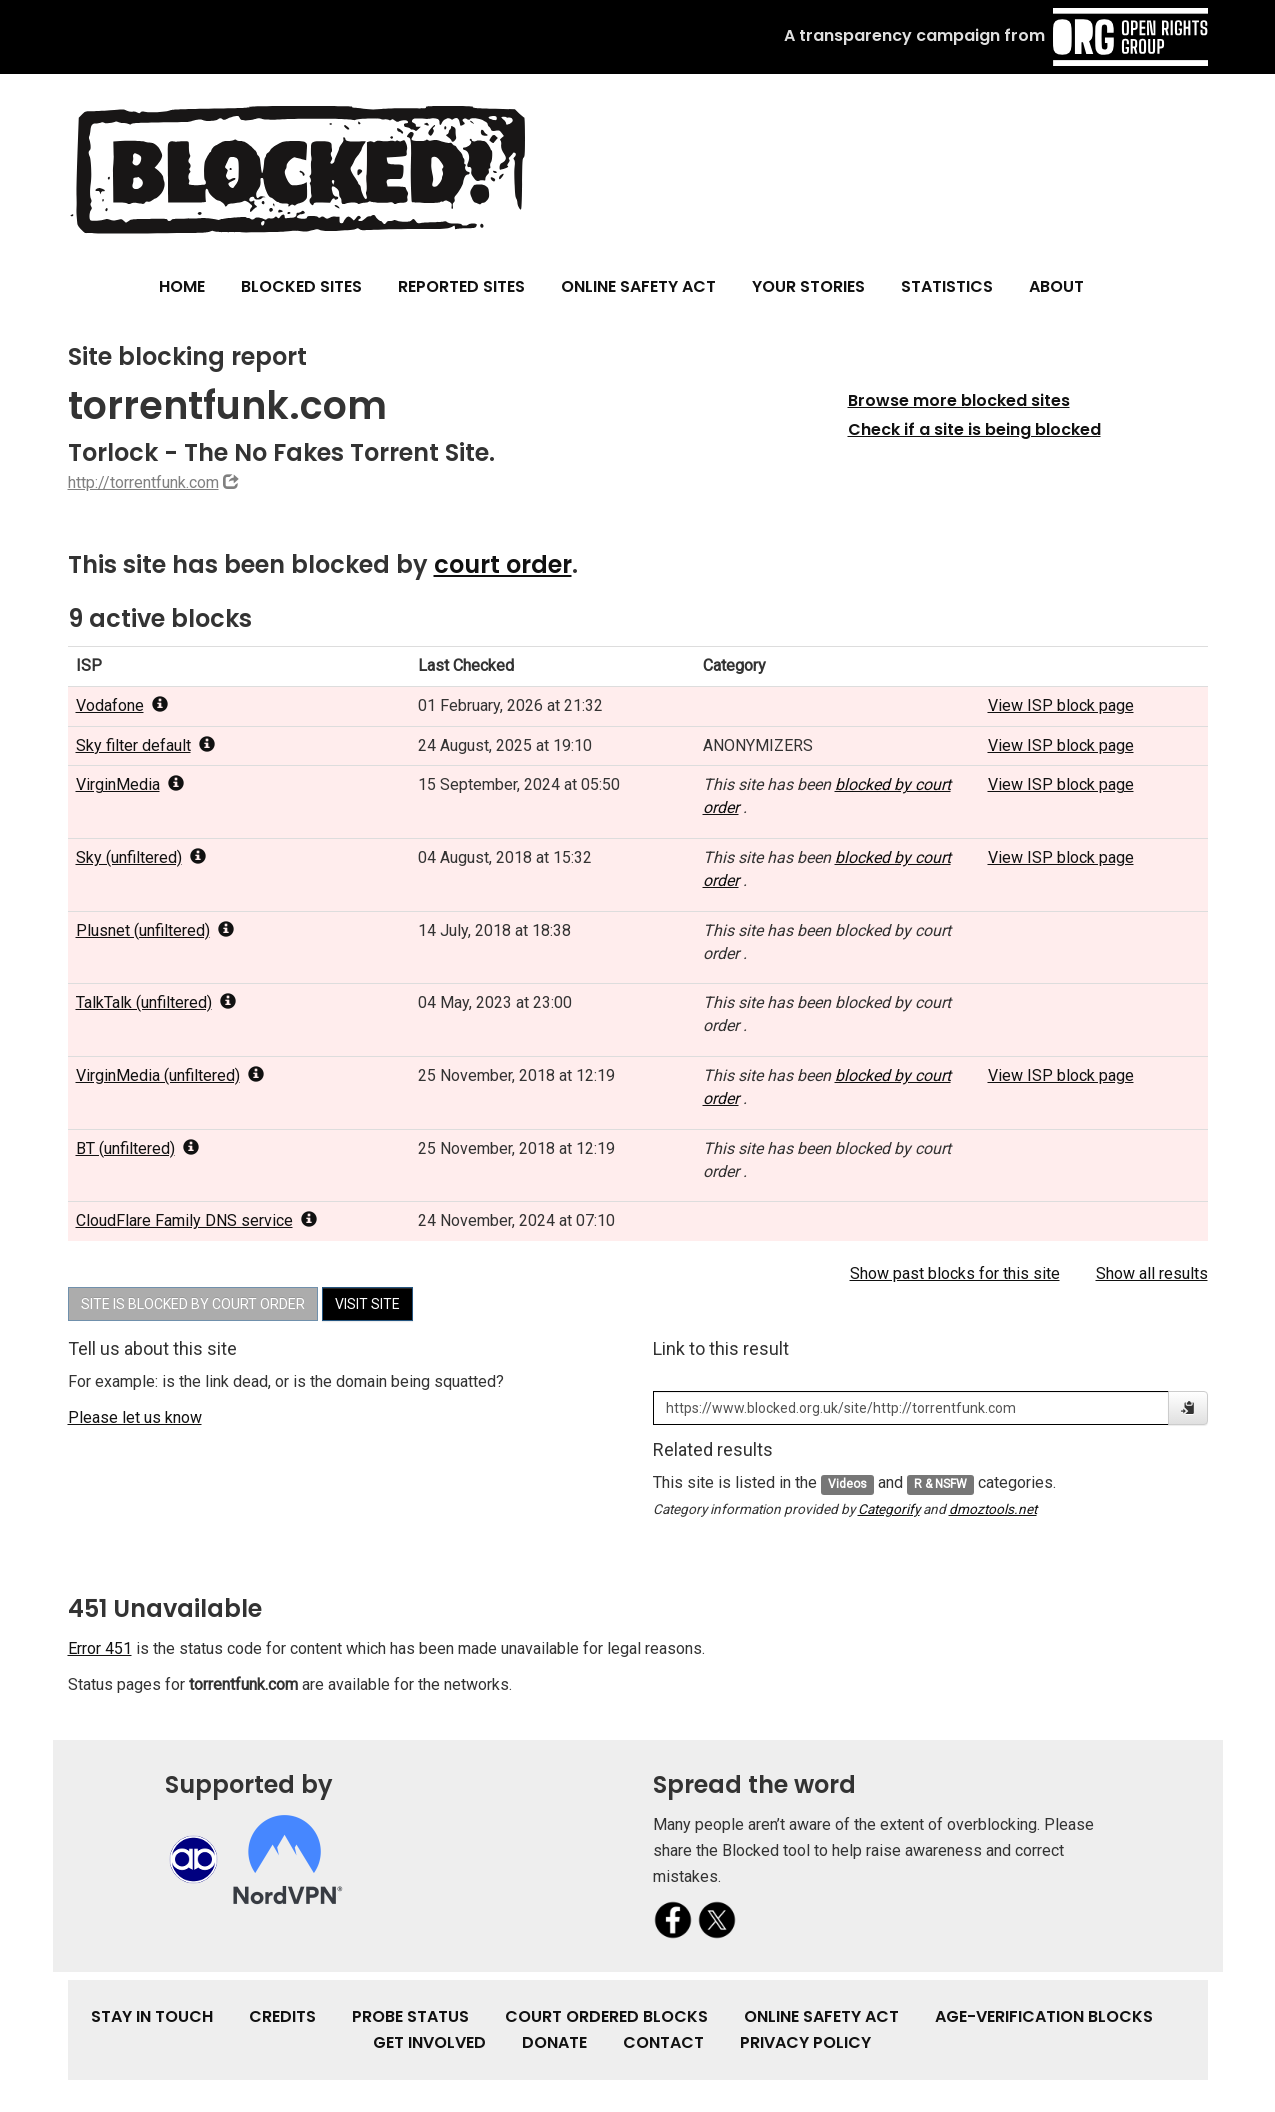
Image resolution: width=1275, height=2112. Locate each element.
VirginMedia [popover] (130, 784)
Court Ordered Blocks (606, 2016)
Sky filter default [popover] (145, 745)
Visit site (367, 1304)
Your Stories (808, 286)
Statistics (947, 286)
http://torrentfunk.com (143, 482)
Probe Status (410, 2016)
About (1056, 286)
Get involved (429, 2042)
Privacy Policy (805, 2042)
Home (182, 286)
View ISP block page (1061, 705)
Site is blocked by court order (193, 1304)
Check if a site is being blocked (974, 429)
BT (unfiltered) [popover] (137, 1148)
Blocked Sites (301, 286)
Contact (663, 2042)
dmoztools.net (993, 1509)
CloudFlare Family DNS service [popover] (196, 1220)
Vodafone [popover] (122, 705)
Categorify (889, 1509)
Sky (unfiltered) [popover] (141, 857)
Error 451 (100, 1648)
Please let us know (135, 1417)
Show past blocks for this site (955, 1273)
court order (503, 564)
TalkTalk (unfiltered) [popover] (156, 1002)
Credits (282, 2016)
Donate (554, 2042)
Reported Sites (461, 286)
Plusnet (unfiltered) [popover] (155, 930)
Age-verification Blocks (1044, 2016)
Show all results (1152, 1273)
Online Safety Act (638, 286)
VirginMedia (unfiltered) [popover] (170, 1075)
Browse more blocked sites (959, 400)
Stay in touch (152, 2016)
